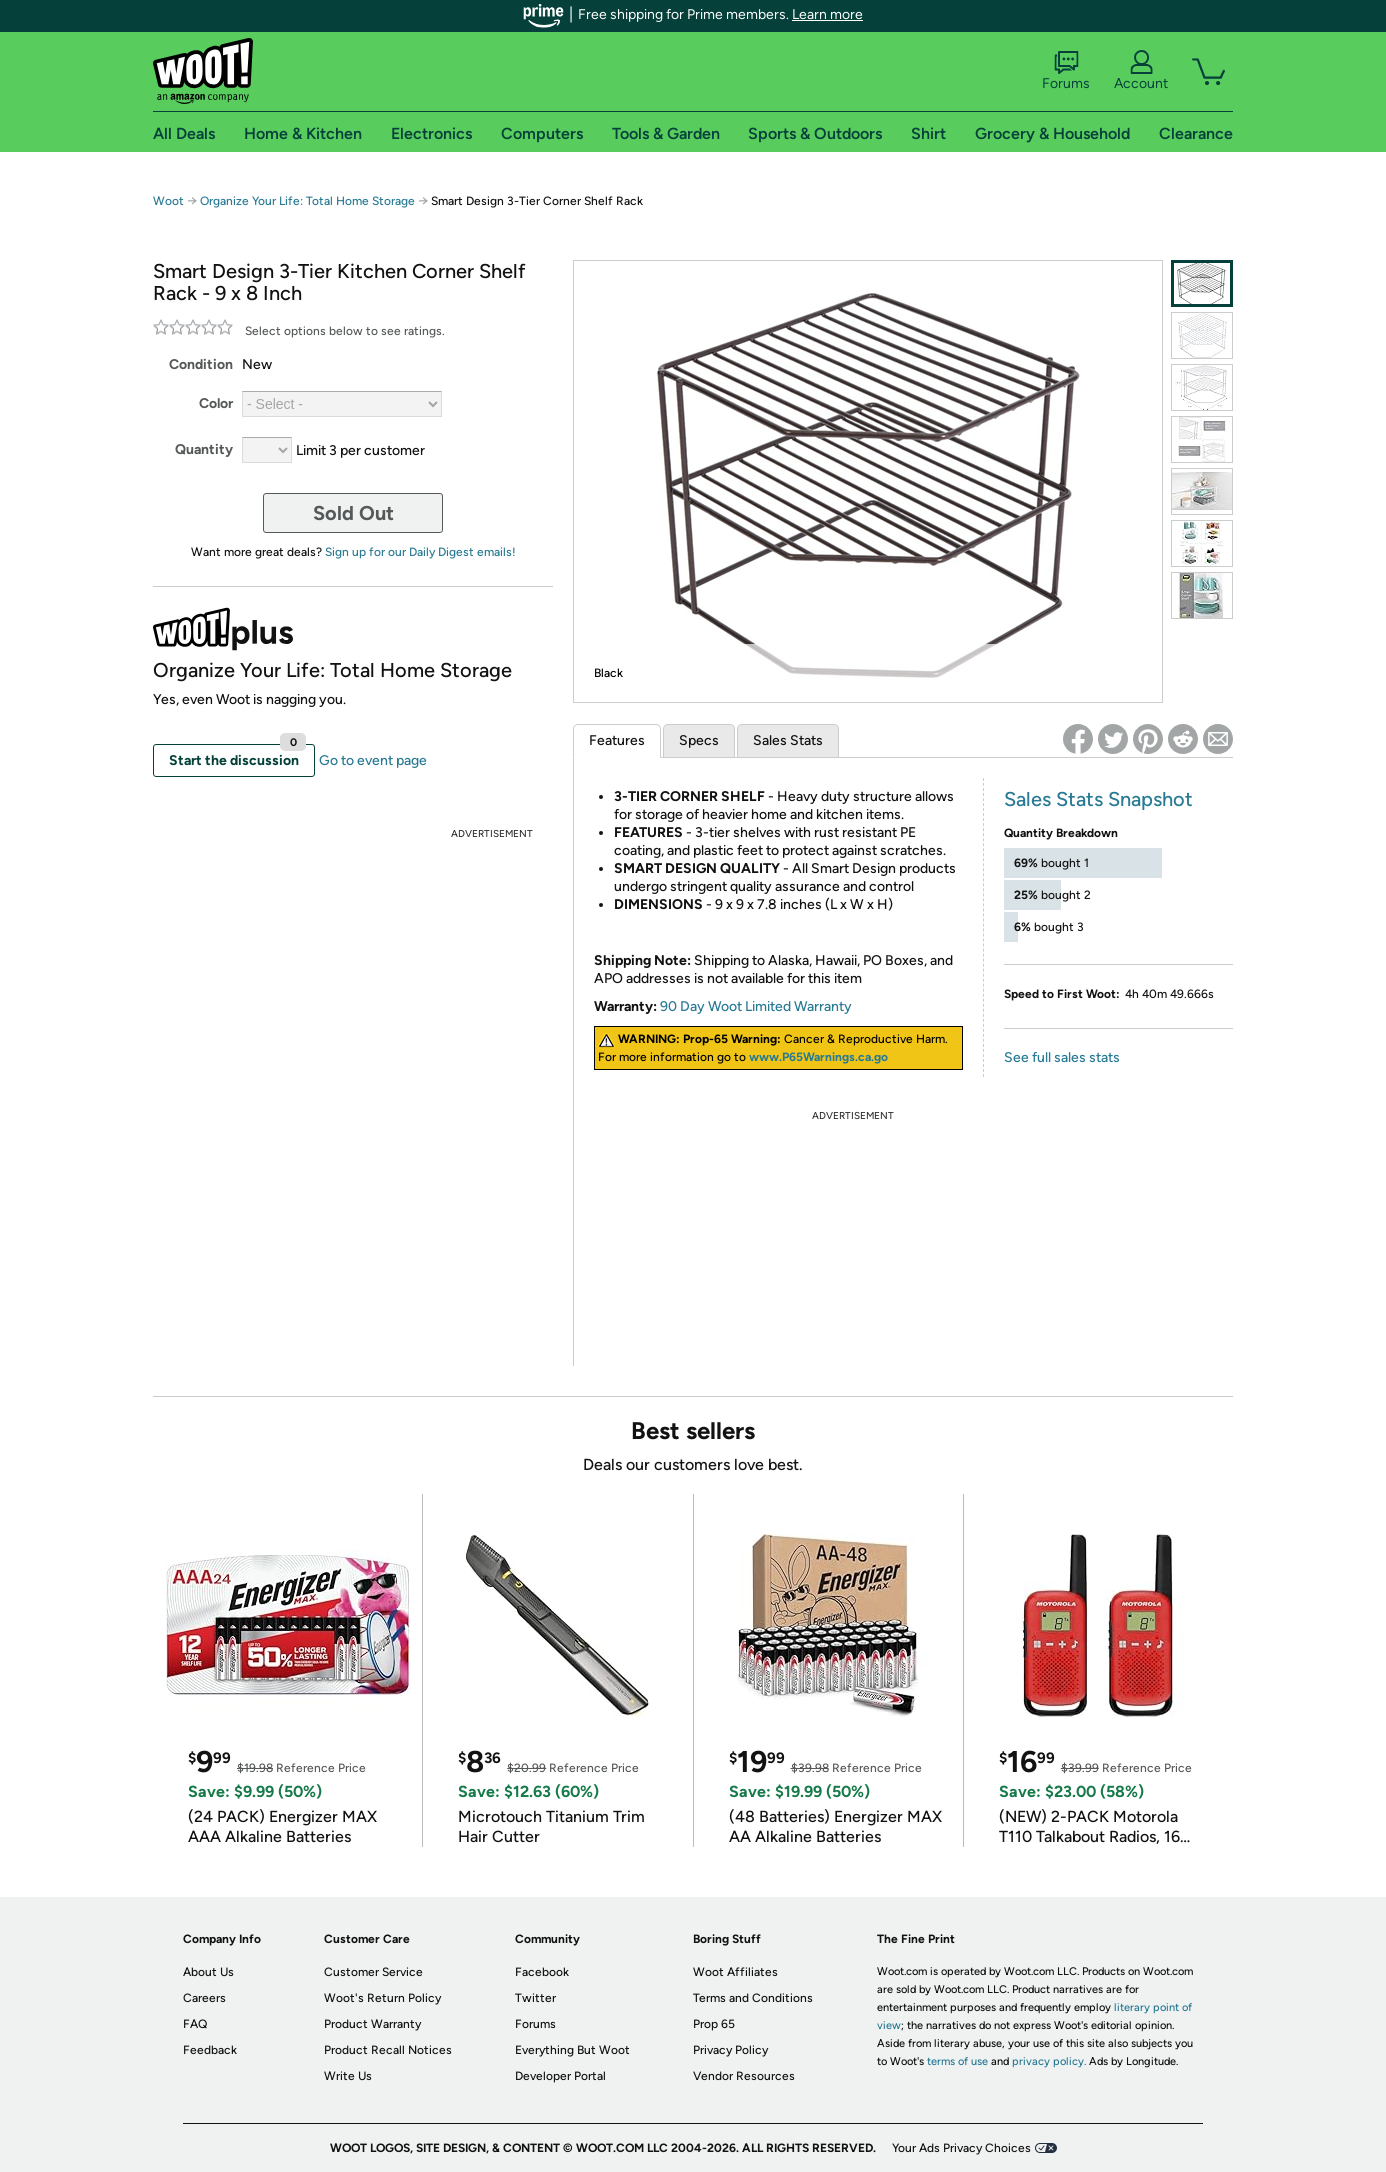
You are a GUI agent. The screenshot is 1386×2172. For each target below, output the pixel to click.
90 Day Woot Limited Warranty (756, 1006)
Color (216, 403)
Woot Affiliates (735, 1972)
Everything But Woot (572, 2050)
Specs (699, 740)
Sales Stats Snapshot (1098, 799)
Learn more (827, 14)
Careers (204, 1998)
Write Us (348, 2076)
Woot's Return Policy (382, 1998)
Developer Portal (560, 2076)
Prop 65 (714, 2024)
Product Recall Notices (388, 2050)
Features (617, 740)
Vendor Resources (744, 2076)
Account (1141, 71)
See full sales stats (1062, 1057)
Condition (201, 364)
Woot (168, 201)
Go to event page (373, 760)
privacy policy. (1049, 2061)
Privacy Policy (730, 2050)
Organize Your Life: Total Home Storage (307, 201)
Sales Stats (788, 740)
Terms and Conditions (753, 1998)
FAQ (195, 2024)
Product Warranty (372, 2024)
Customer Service (373, 1972)
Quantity (204, 449)
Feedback (210, 2050)
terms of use (957, 2061)
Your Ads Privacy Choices (961, 2148)
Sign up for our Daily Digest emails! (420, 552)
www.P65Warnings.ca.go (818, 1057)
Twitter (535, 1998)
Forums (1066, 71)
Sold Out (353, 513)
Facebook (542, 1972)
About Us (208, 1972)
